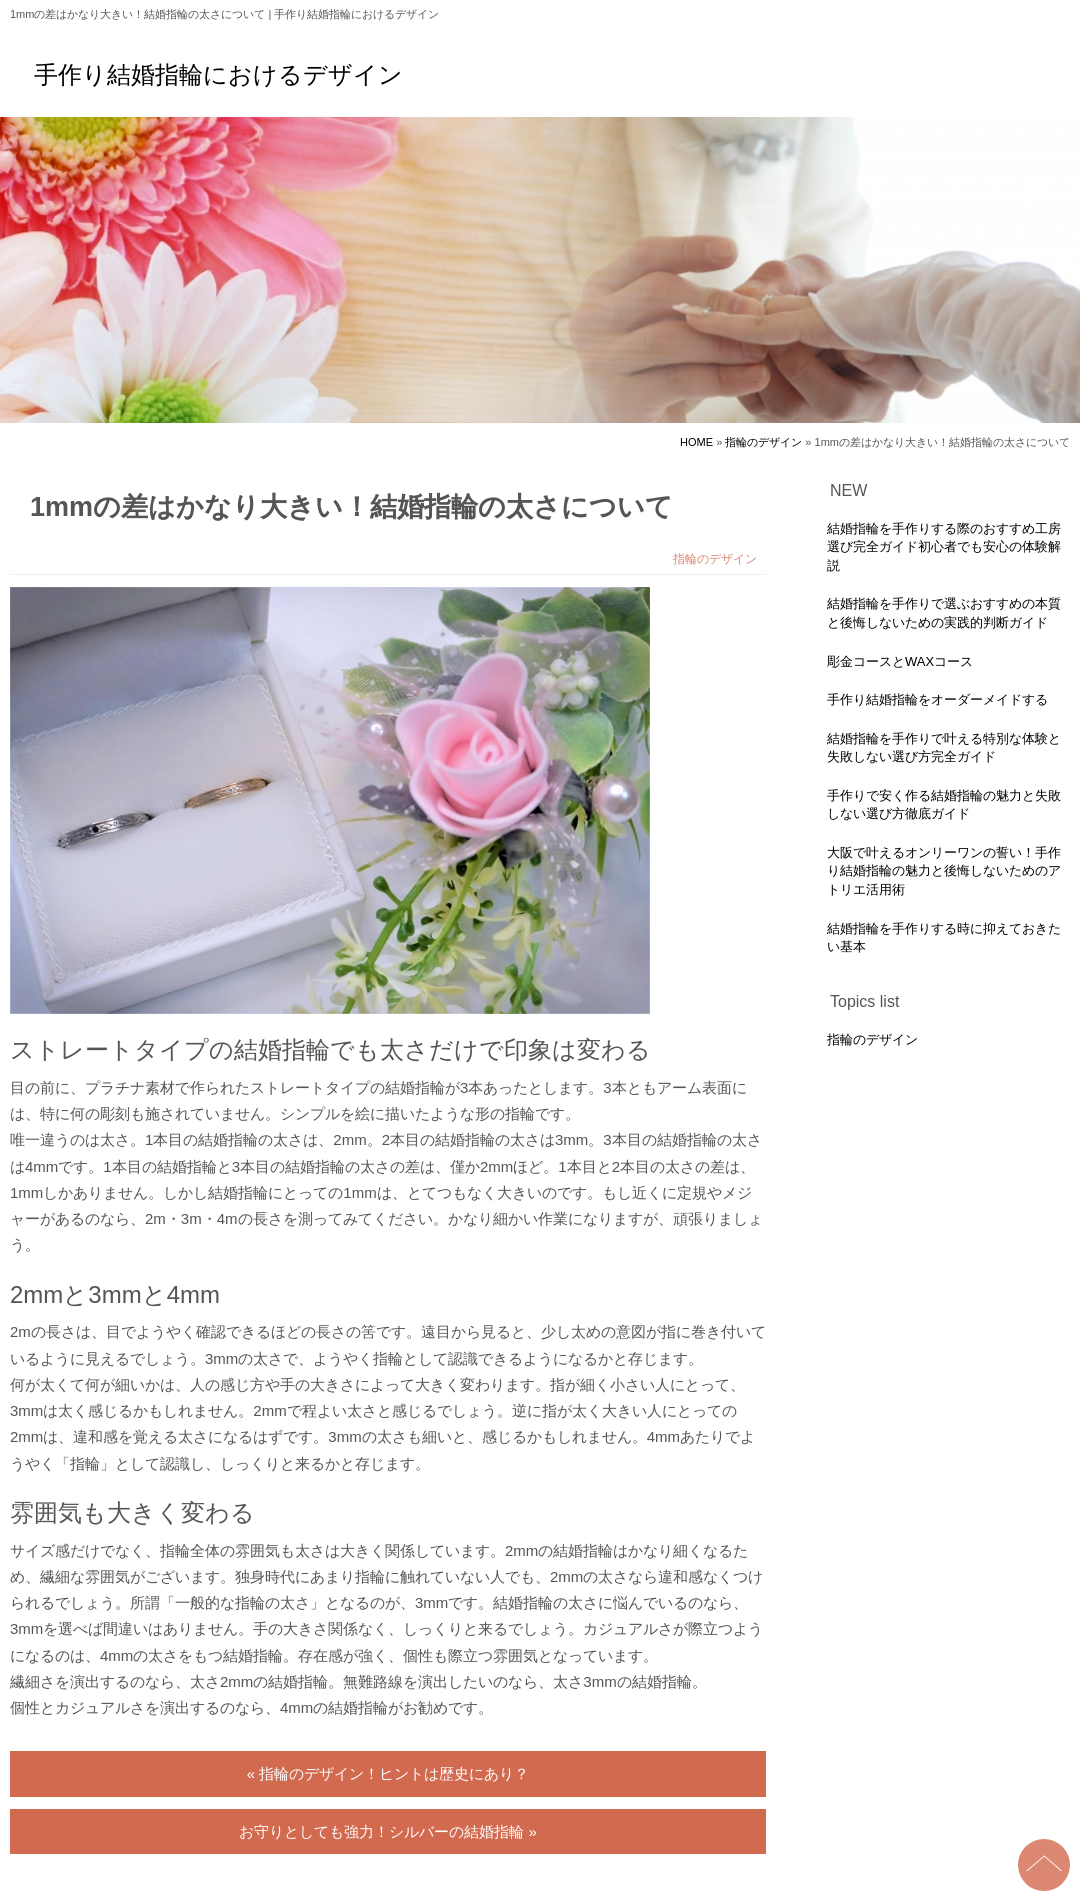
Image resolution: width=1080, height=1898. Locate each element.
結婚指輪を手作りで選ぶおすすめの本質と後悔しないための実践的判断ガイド (944, 613)
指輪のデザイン (763, 442)
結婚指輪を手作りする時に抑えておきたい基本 (944, 938)
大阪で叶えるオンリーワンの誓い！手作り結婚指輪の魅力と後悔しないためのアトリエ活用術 (944, 871)
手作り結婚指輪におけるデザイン (218, 75)
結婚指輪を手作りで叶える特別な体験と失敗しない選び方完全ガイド (944, 748)
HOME (696, 442)
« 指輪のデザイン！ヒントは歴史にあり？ (388, 1773)
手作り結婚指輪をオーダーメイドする (937, 699)
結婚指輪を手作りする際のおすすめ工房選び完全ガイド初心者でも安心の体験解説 (944, 547)
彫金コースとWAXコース (900, 661)
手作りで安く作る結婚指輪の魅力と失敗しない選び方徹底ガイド (944, 805)
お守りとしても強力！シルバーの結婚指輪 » (388, 1831)
